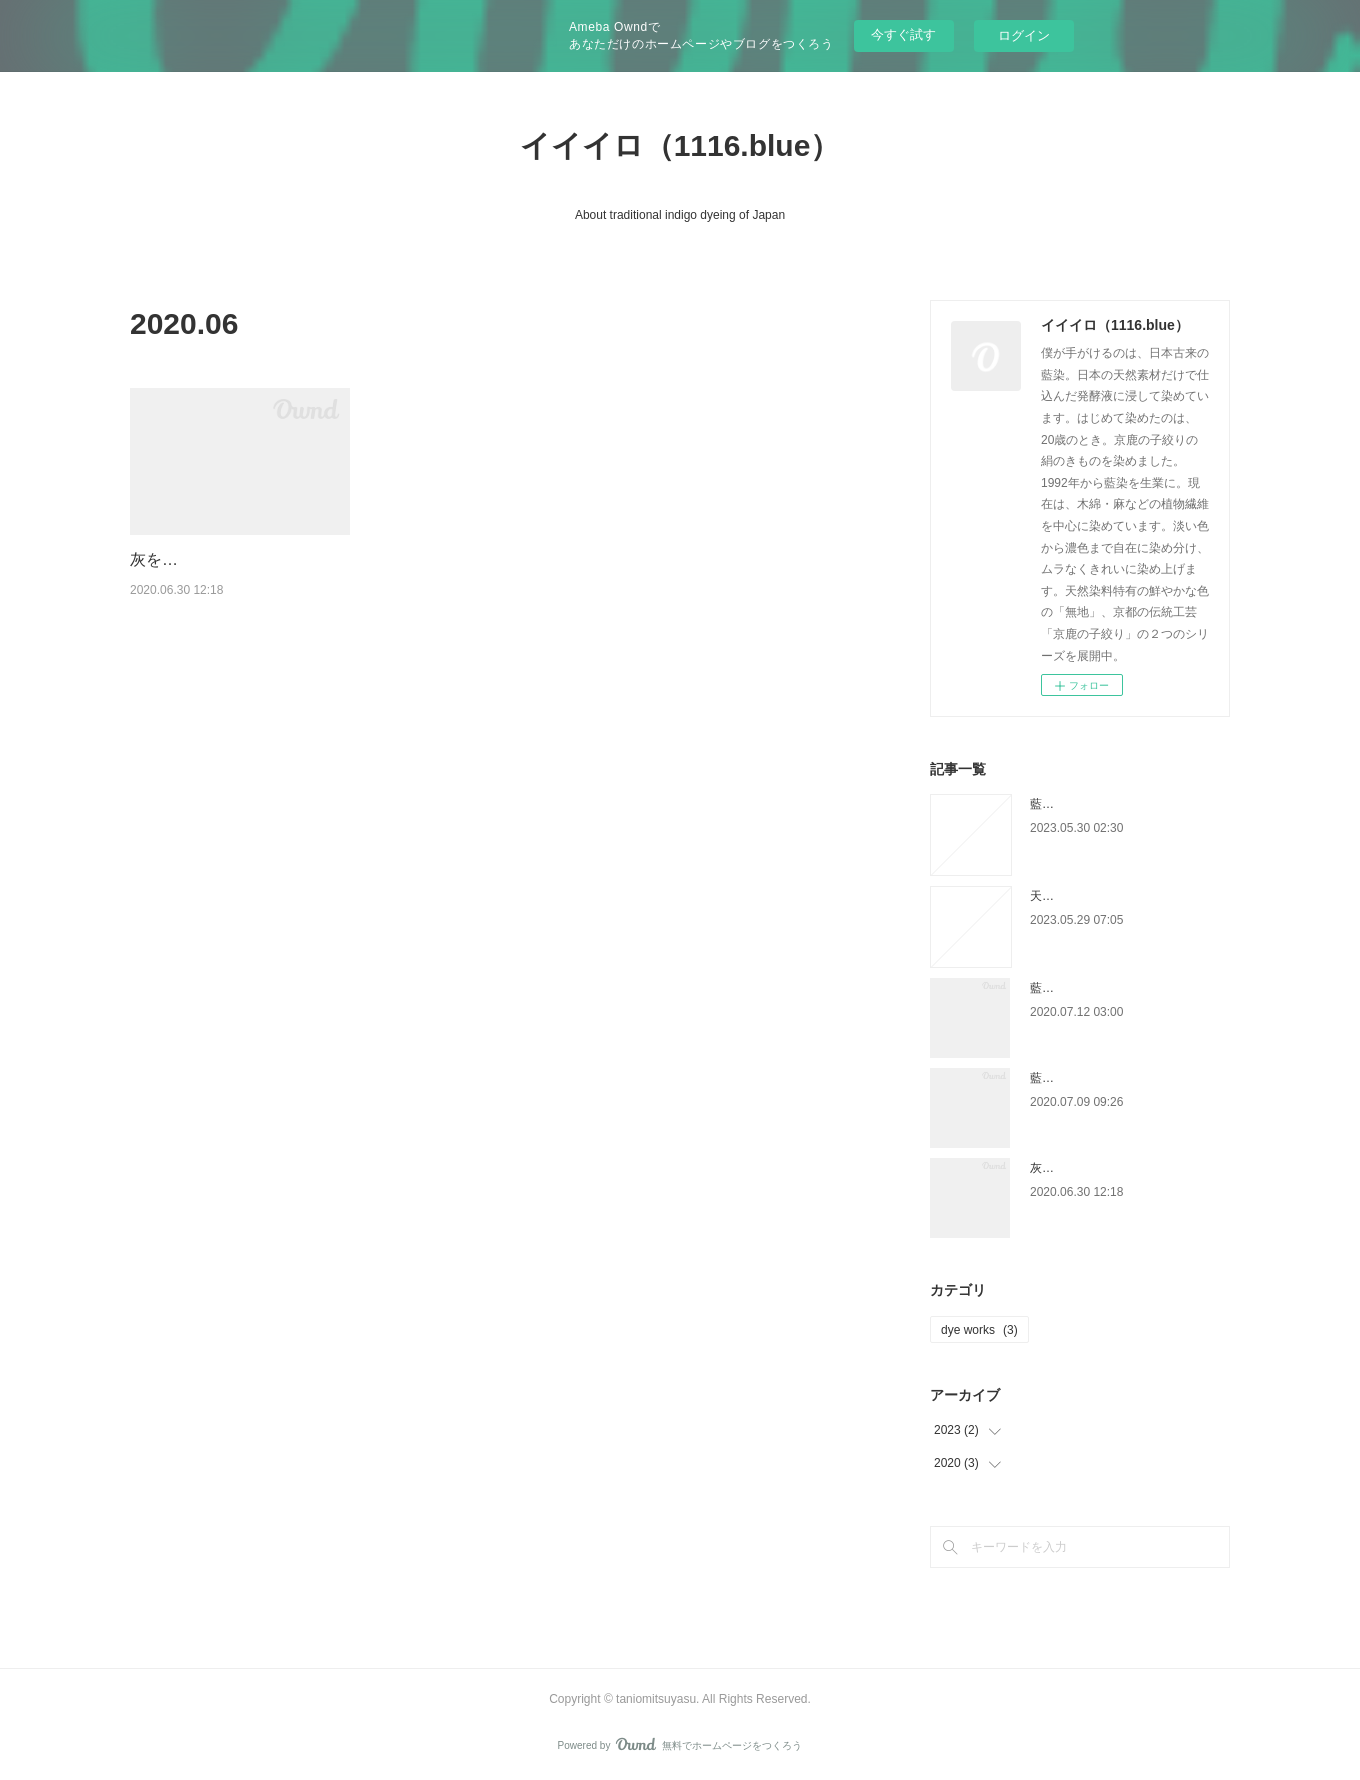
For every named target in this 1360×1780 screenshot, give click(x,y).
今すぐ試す (903, 34)
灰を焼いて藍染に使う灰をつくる (1120, 1168)
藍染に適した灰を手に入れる (1108, 804)
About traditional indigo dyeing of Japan (680, 215)
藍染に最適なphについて (1096, 1078)
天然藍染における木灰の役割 (1108, 896)
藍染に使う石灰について (1096, 988)
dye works (979, 1330)
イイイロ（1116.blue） (680, 145)
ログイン (1024, 35)
